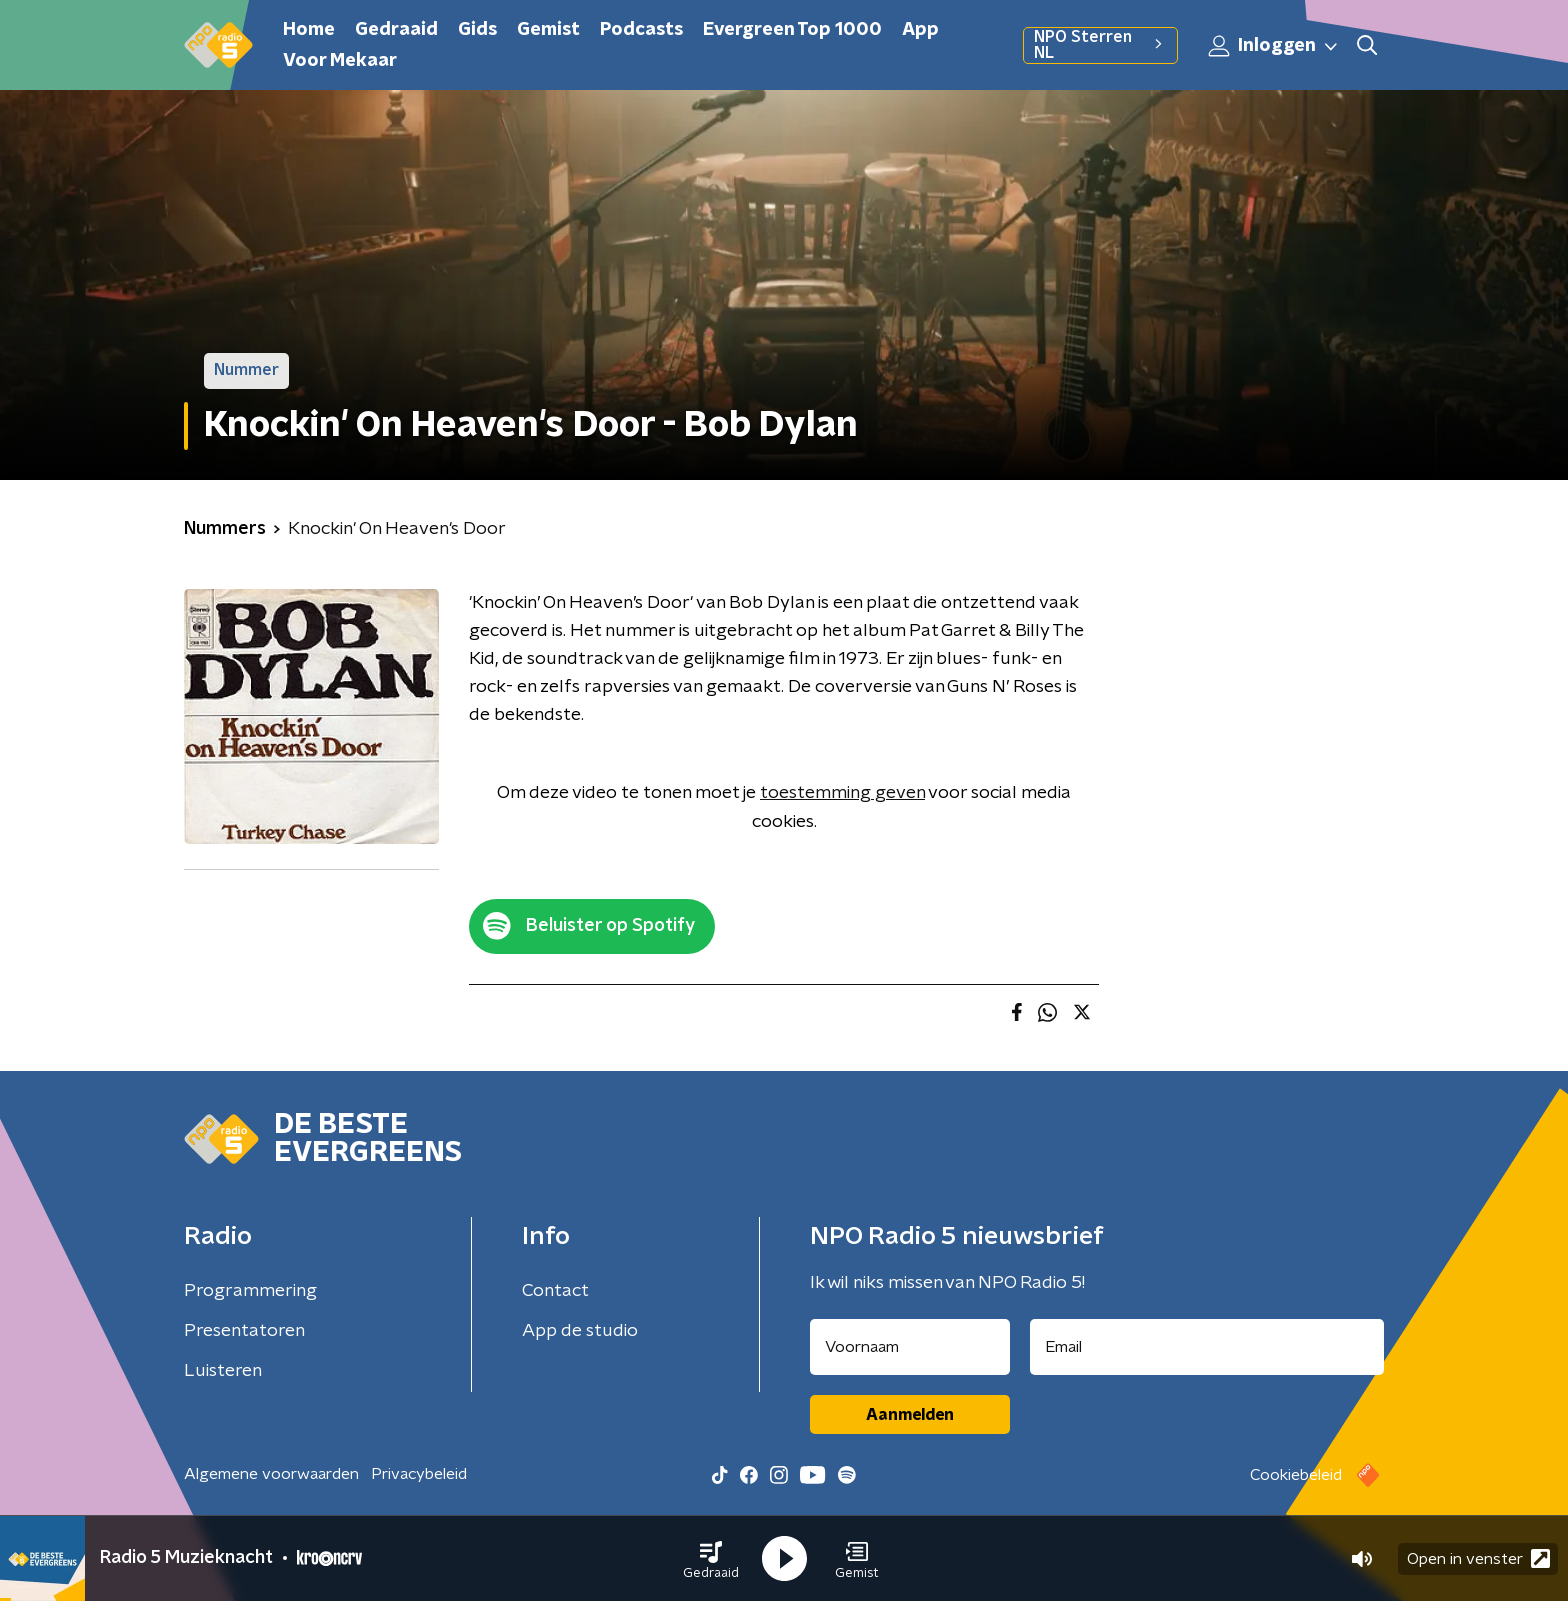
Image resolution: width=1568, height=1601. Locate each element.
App (920, 30)
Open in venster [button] (1478, 1558)
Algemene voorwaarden (271, 1474)
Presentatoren (244, 1331)
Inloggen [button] (1274, 46)
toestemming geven (842, 793)
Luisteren (223, 1371)
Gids (477, 30)
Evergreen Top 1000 (792, 30)
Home (309, 30)
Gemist (548, 30)
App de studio (580, 1331)
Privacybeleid (419, 1474)
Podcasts (641, 30)
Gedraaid (396, 30)
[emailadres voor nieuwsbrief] (1207, 1347)
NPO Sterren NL (1100, 45)
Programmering (250, 1291)
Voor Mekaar (340, 61)
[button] (711, 1559)
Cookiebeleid (1296, 1475)
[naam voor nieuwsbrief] (910, 1347)
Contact (555, 1291)
